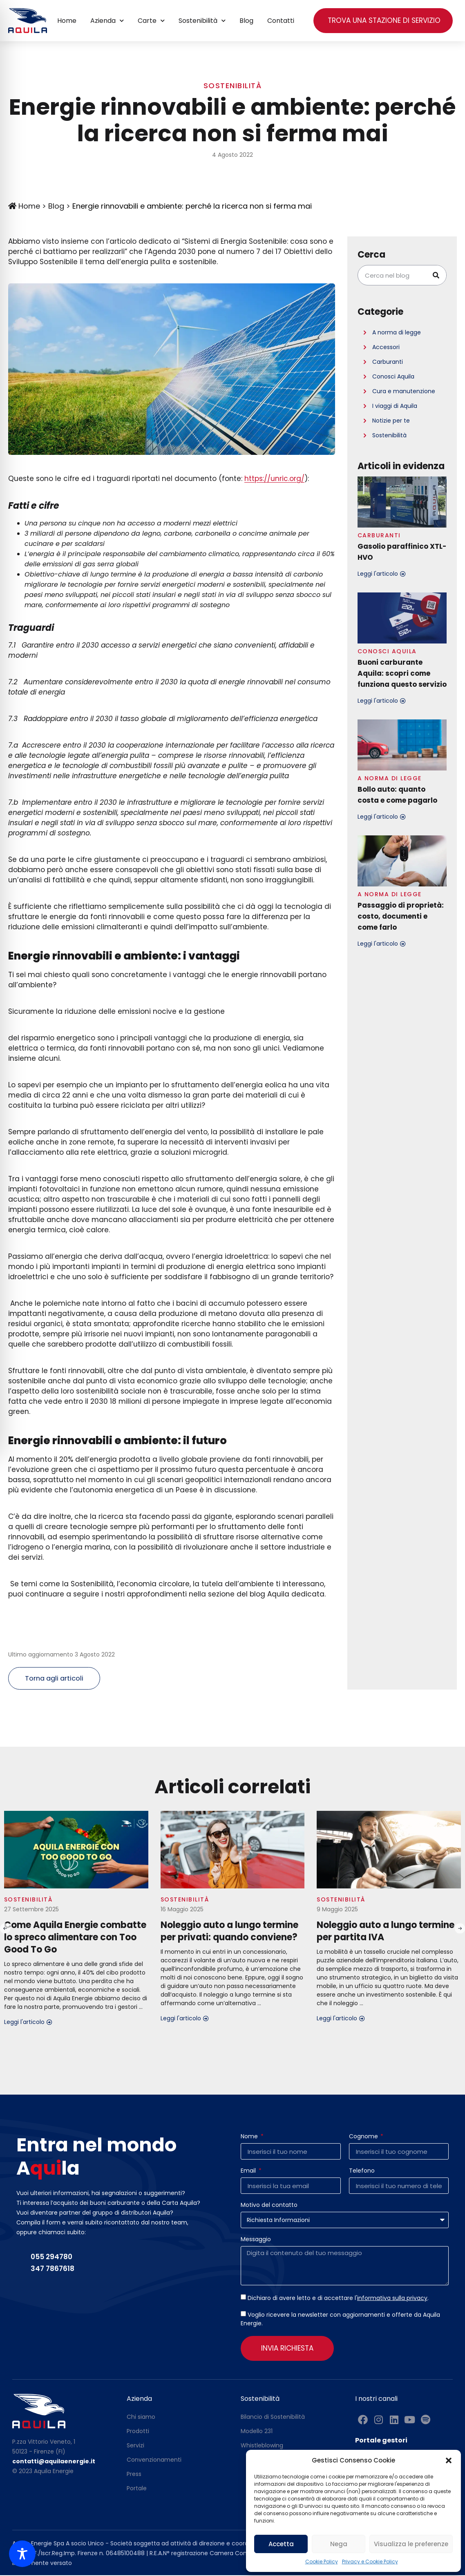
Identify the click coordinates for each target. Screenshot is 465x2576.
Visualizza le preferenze (411, 2544)
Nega (338, 2544)
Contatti (280, 20)
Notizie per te (391, 420)
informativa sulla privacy (392, 2299)
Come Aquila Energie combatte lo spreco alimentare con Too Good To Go (75, 1938)
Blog (246, 20)
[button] (449, 2460)
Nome (250, 2137)
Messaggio (256, 2240)
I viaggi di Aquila (394, 406)
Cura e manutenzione (403, 391)
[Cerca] (436, 275)
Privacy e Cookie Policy (370, 2561)
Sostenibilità (202, 20)
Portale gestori (381, 2441)
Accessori (386, 347)
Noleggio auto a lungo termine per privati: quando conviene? (229, 1931)
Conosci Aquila (393, 376)
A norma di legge (396, 332)
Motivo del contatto (269, 2206)
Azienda (107, 20)
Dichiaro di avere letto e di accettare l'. (338, 2299)
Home (66, 20)
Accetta (281, 2544)
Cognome (364, 2137)
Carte (151, 20)
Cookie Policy (321, 2561)
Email (249, 2172)
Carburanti (387, 362)
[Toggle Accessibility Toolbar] (22, 2554)
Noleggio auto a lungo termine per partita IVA (385, 1931)
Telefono (362, 2172)
